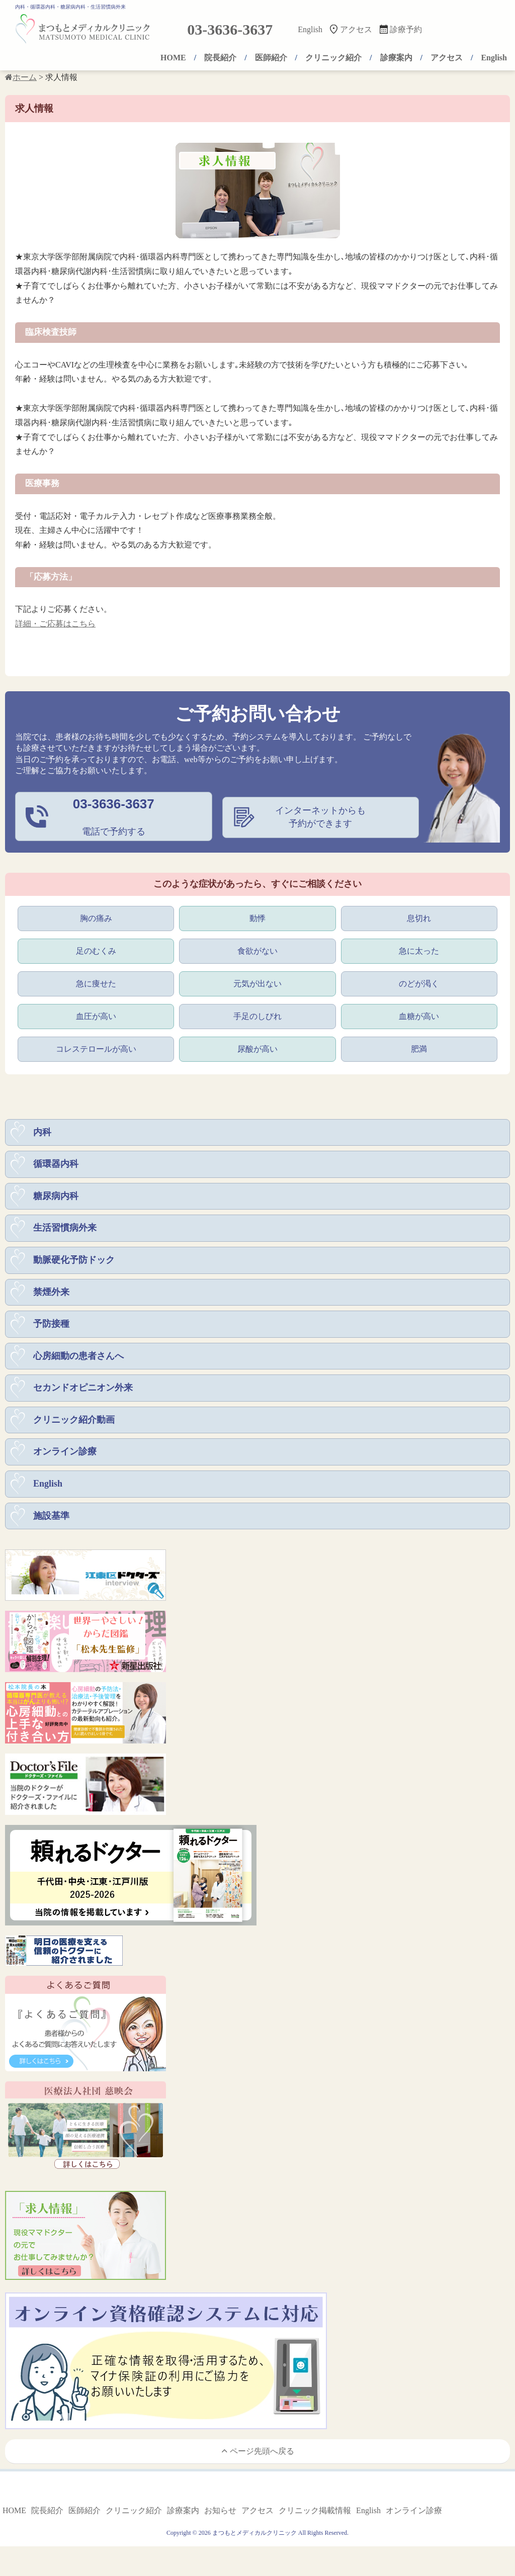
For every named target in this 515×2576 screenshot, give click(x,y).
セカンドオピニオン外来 (83, 1393)
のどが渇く (419, 983)
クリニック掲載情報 (315, 2517)
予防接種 (51, 1328)
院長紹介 (220, 57)
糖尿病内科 (55, 1198)
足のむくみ (96, 950)
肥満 (419, 1049)
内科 (42, 1133)
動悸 (257, 917)
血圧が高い (96, 1016)
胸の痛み (96, 917)
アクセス (356, 29)
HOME (173, 57)
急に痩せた (96, 983)
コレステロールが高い (96, 1049)
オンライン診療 (65, 1457)
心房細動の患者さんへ (78, 1360)
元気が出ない (257, 983)
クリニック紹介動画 (74, 1425)
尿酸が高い (257, 1049)
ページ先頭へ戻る (257, 2456)
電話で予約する (113, 816)
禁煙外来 (51, 1295)
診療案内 (396, 57)
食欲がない (257, 950)
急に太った (419, 950)
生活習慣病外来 (65, 1231)
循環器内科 (55, 1166)
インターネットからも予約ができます (320, 816)
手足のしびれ (257, 1016)
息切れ (419, 917)
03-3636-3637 (230, 29)
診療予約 (406, 29)
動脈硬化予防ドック (74, 1263)
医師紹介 (271, 57)
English (310, 29)
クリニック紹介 (333, 57)
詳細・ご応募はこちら (55, 623)
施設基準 (51, 1522)
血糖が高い (419, 1016)
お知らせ (220, 2517)
